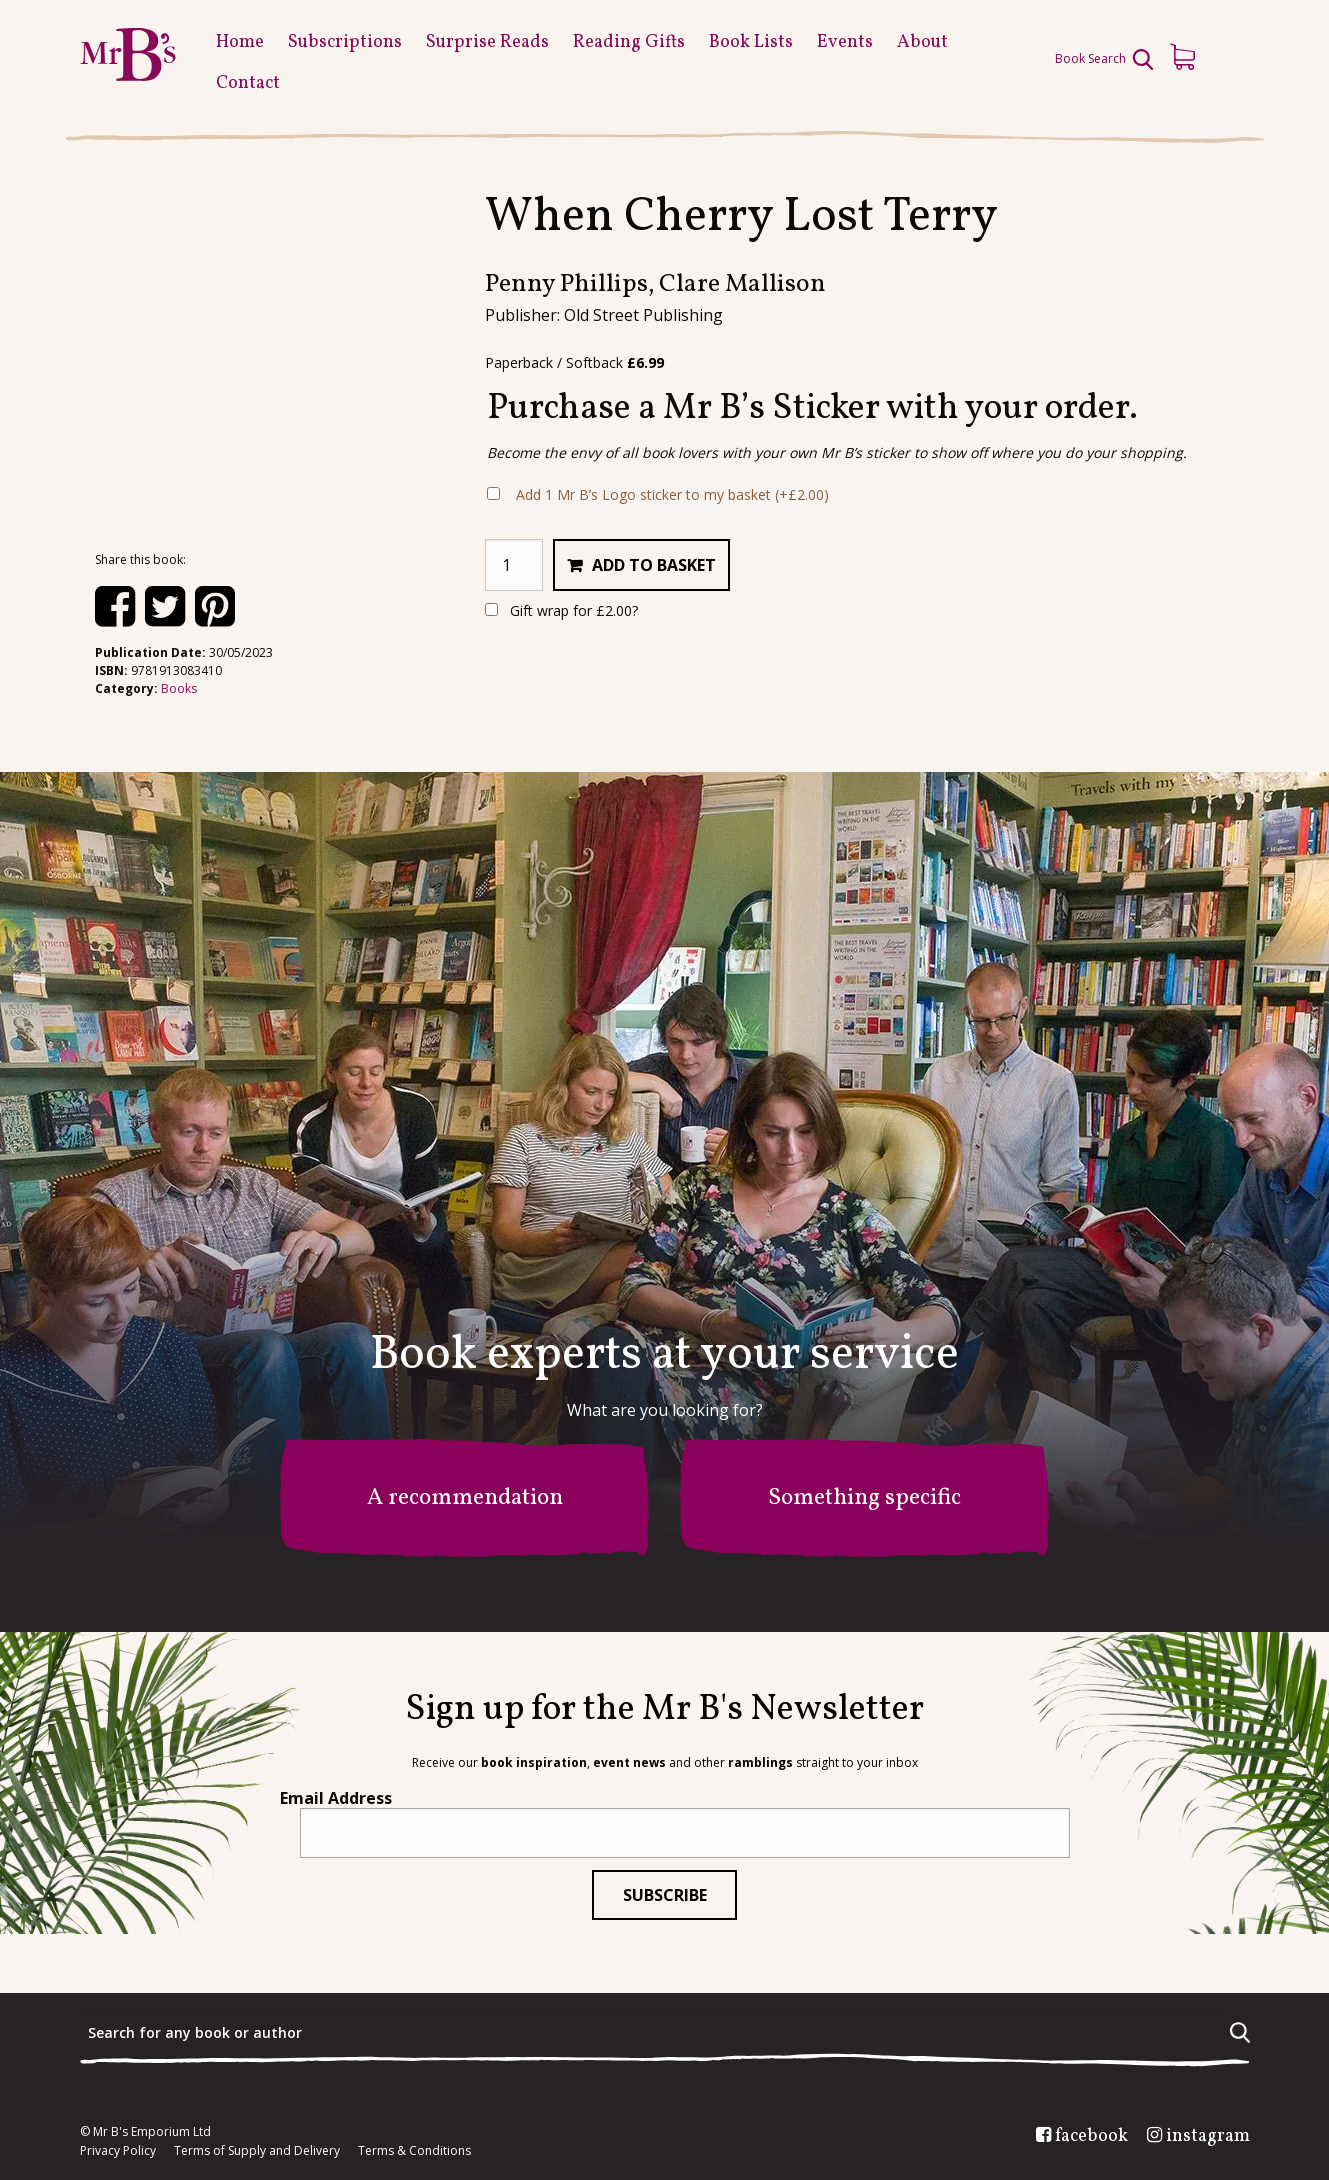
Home (240, 42)
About (922, 42)
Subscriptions (345, 42)
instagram (1208, 2137)
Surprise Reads (487, 42)
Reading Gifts (629, 42)
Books (179, 688)
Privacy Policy (118, 2151)
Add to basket (654, 565)
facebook (1091, 2137)
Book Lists (751, 42)
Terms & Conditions (414, 2151)
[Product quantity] (514, 565)
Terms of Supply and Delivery (257, 2151)
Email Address (336, 1798)
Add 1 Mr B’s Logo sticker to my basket (672, 494)
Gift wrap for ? (561, 610)
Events (845, 42)
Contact (248, 83)
